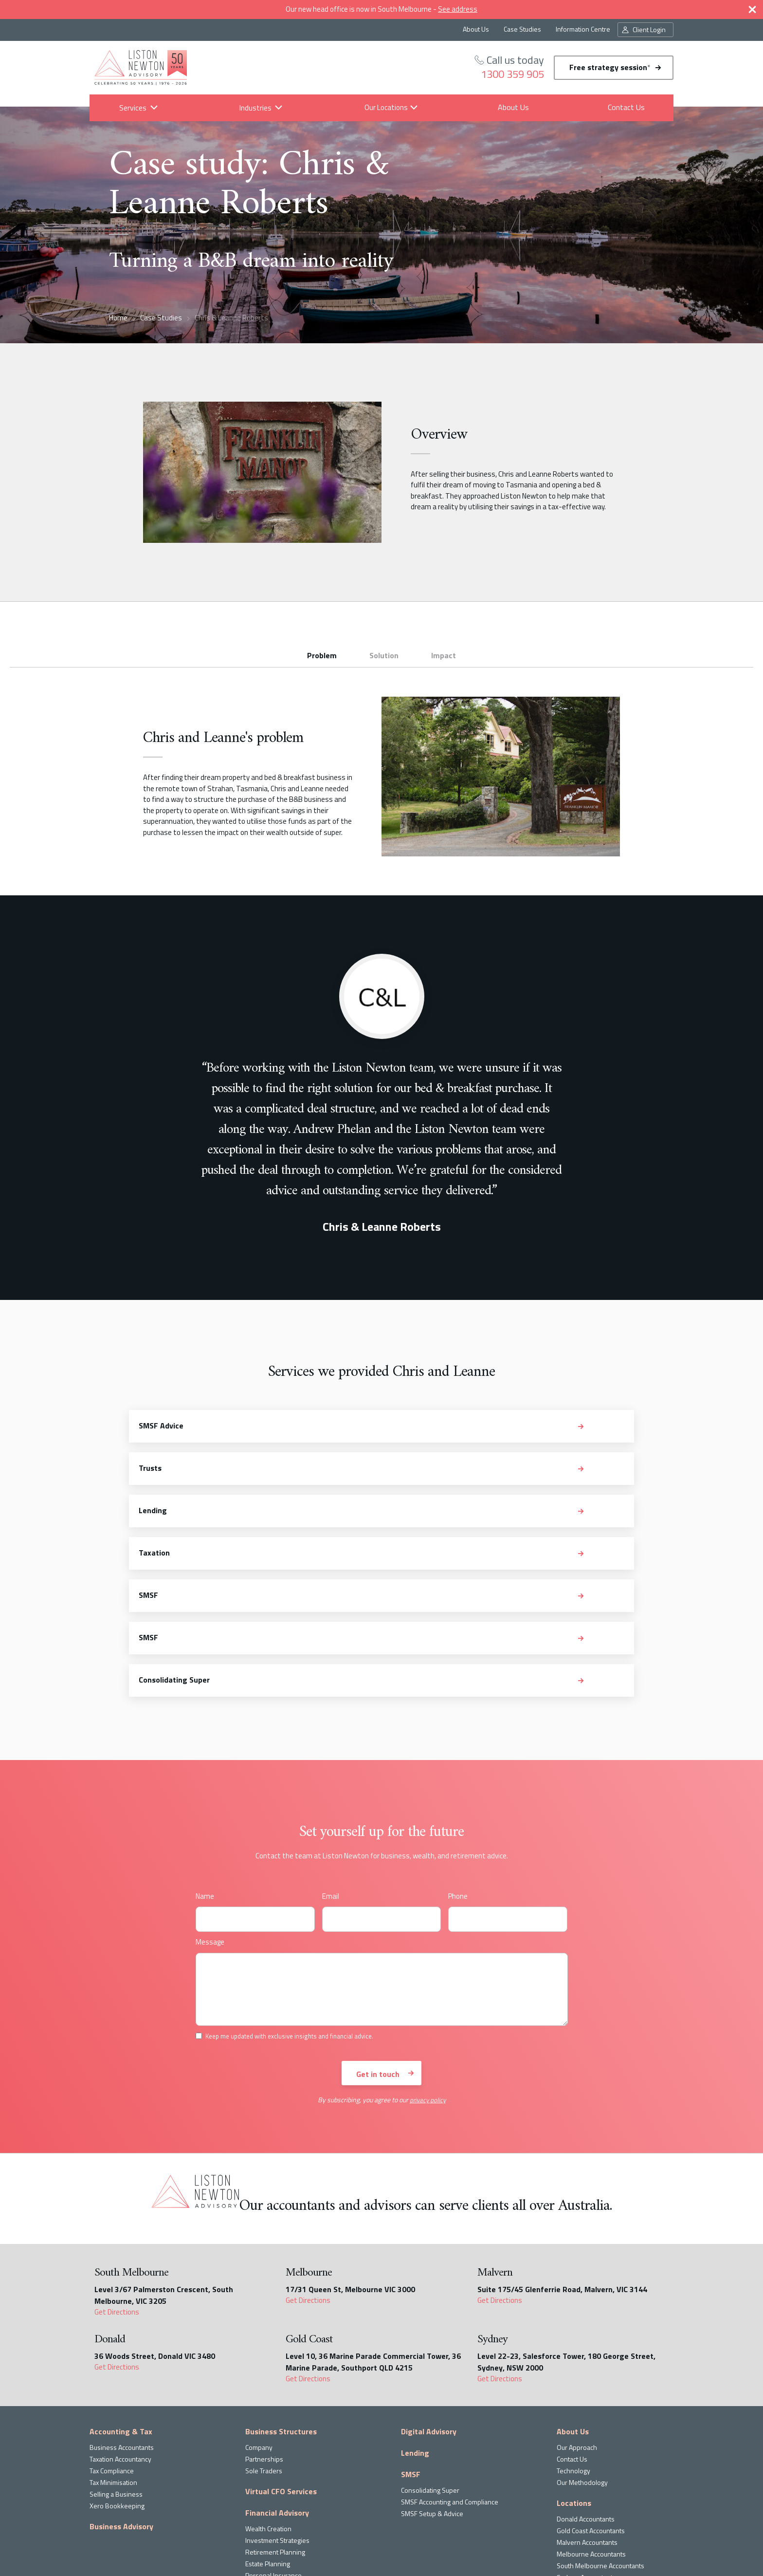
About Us (476, 29)
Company (258, 2291)
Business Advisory (121, 2370)
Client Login (649, 29)
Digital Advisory (428, 2275)
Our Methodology (582, 2326)
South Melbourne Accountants (600, 2410)
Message (210, 1786)
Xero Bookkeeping (117, 2350)
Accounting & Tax (121, 2275)
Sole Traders (263, 2315)
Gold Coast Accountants (591, 2375)
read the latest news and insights (258, 2518)
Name (205, 1740)
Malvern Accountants (587, 2386)
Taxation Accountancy (120, 2303)
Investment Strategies (277, 2384)
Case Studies (522, 29)
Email (330, 1740)
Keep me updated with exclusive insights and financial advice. (431, 2537)
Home (118, 317)
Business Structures (281, 2275)
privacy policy (428, 1944)
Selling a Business (116, 2338)
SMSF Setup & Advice (432, 2358)
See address (457, 9)
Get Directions (116, 2156)
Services (132, 107)
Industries (255, 107)
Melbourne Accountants (591, 2398)
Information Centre (583, 29)
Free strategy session (610, 67)
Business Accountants (122, 2291)
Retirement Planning (275, 2396)
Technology (573, 2315)
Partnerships (264, 2303)
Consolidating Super (430, 2334)
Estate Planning (267, 2408)
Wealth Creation (268, 2373)
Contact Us (626, 107)
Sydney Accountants (586, 2421)
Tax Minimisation (113, 2326)
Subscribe (370, 2514)
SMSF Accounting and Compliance (449, 2346)
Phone (458, 1740)
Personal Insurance (273, 2419)
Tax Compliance (112, 2315)
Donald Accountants (586, 2363)
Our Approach (577, 2291)
